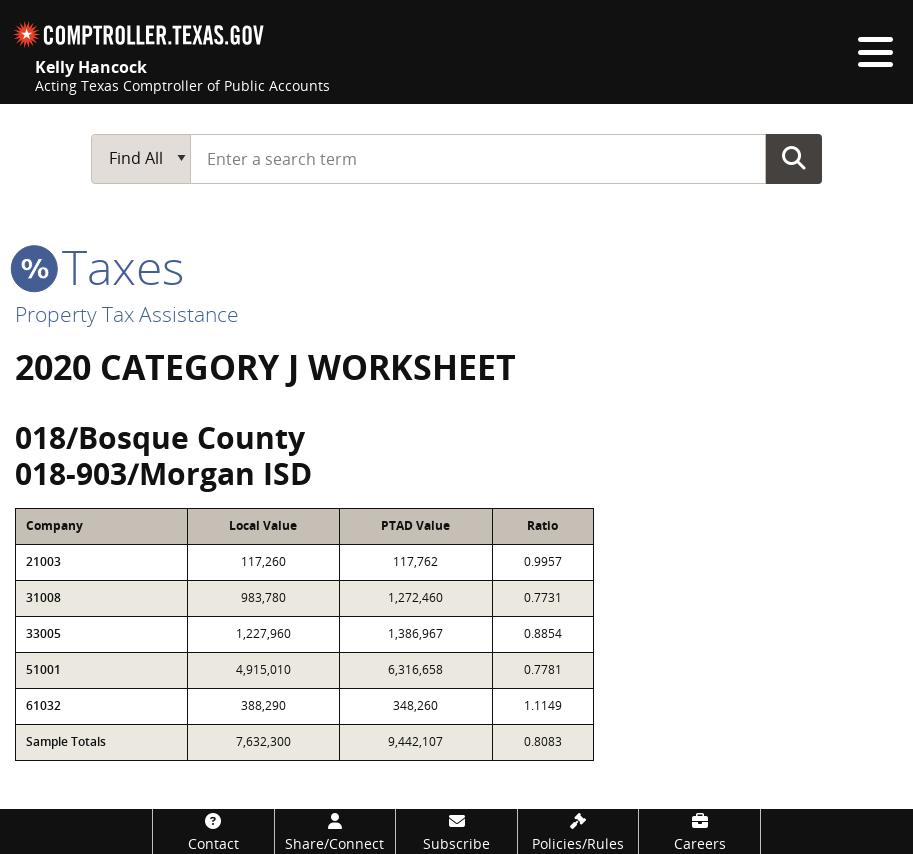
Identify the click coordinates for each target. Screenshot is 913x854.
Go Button (794, 158)
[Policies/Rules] (578, 831)
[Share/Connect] (335, 831)
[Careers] (699, 831)
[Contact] (213, 831)
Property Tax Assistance (127, 314)
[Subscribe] (456, 831)
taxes (99, 266)
